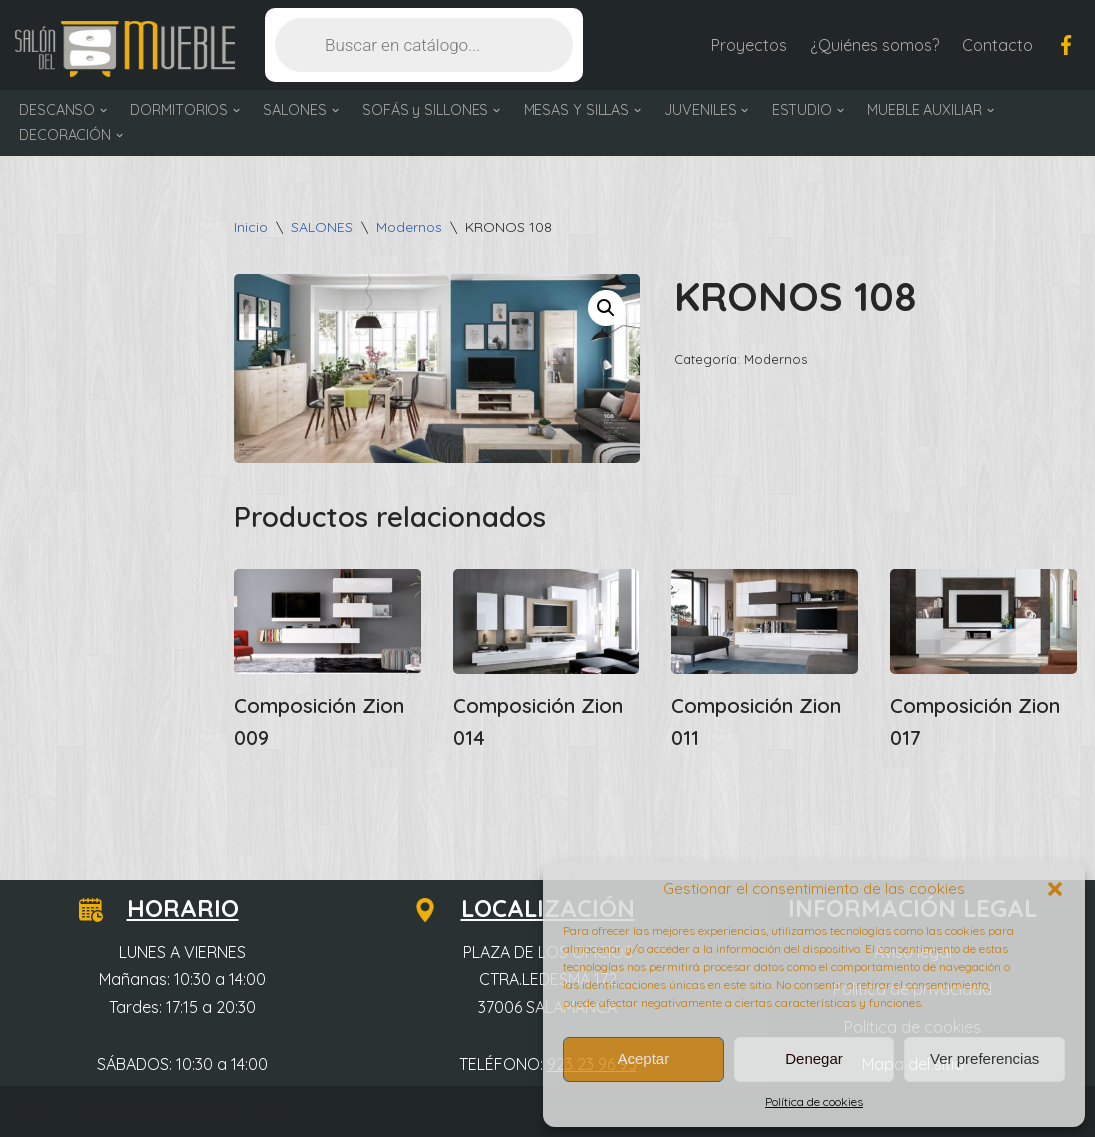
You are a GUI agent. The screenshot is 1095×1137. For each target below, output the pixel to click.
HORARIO (171, 908)
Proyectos (749, 45)
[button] (1055, 889)
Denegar (814, 1058)
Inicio (251, 227)
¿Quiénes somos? (874, 45)
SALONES (322, 227)
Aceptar (643, 1058)
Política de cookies (814, 1101)
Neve (33, 1111)
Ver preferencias (984, 1058)
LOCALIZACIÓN (536, 908)
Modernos (409, 227)
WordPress (249, 1111)
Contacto (997, 45)
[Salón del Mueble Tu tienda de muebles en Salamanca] (125, 49)
